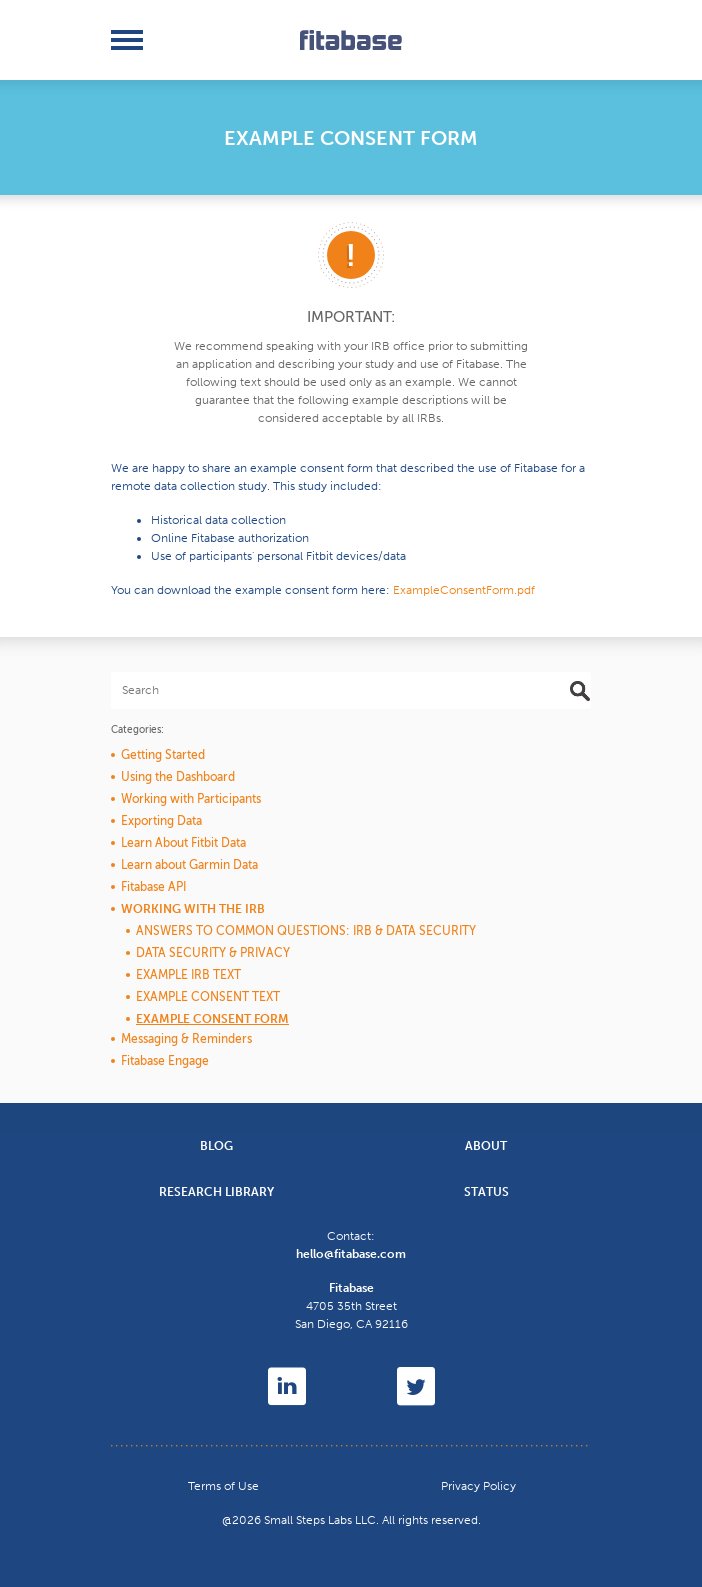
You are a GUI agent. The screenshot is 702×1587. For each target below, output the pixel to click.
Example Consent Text (208, 997)
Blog (216, 1146)
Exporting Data (161, 821)
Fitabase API (153, 887)
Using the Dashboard (178, 777)
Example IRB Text (188, 975)
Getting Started (163, 755)
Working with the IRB (193, 909)
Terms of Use (223, 1486)
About (486, 1146)
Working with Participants (191, 799)
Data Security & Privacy (213, 953)
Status (486, 1192)
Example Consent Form (212, 1019)
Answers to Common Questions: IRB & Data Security (306, 931)
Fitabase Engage (165, 1061)
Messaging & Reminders (186, 1039)
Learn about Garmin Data (189, 865)
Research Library (216, 1192)
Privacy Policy (478, 1486)
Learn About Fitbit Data (183, 843)
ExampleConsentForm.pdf (464, 590)
